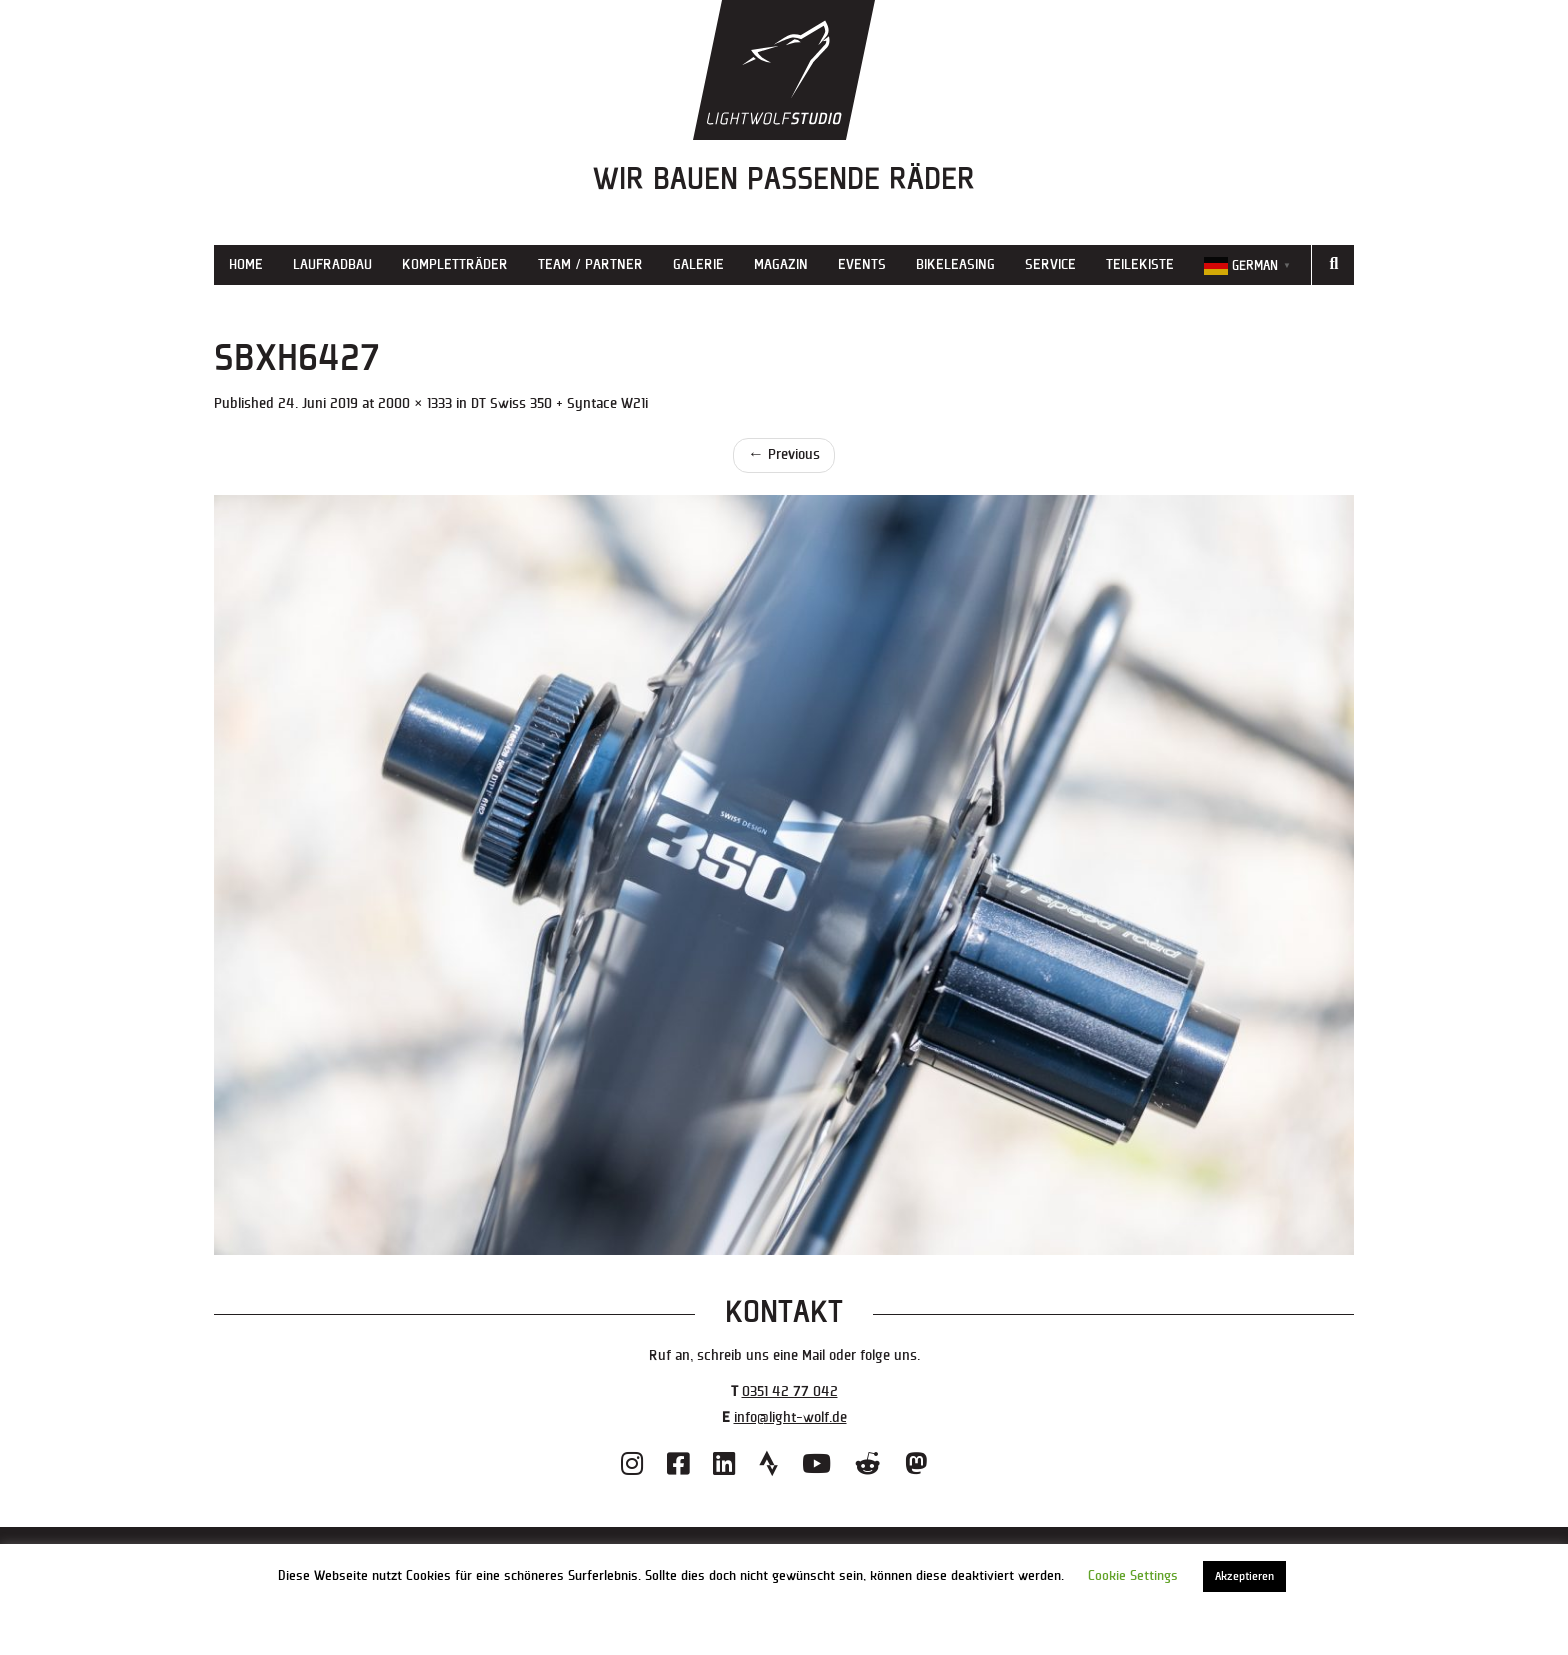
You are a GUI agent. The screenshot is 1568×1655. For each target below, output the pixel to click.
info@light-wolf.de (790, 1417)
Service (1050, 264)
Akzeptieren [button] (1244, 1576)
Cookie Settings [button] (1133, 1576)
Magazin (781, 264)
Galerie (698, 264)
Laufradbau (332, 264)
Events (862, 264)
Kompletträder (455, 264)
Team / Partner (590, 264)
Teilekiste (1140, 264)
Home (246, 264)
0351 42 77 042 (790, 1391)
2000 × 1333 (415, 403)
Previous (784, 454)
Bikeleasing (955, 264)
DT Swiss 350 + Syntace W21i (559, 403)
